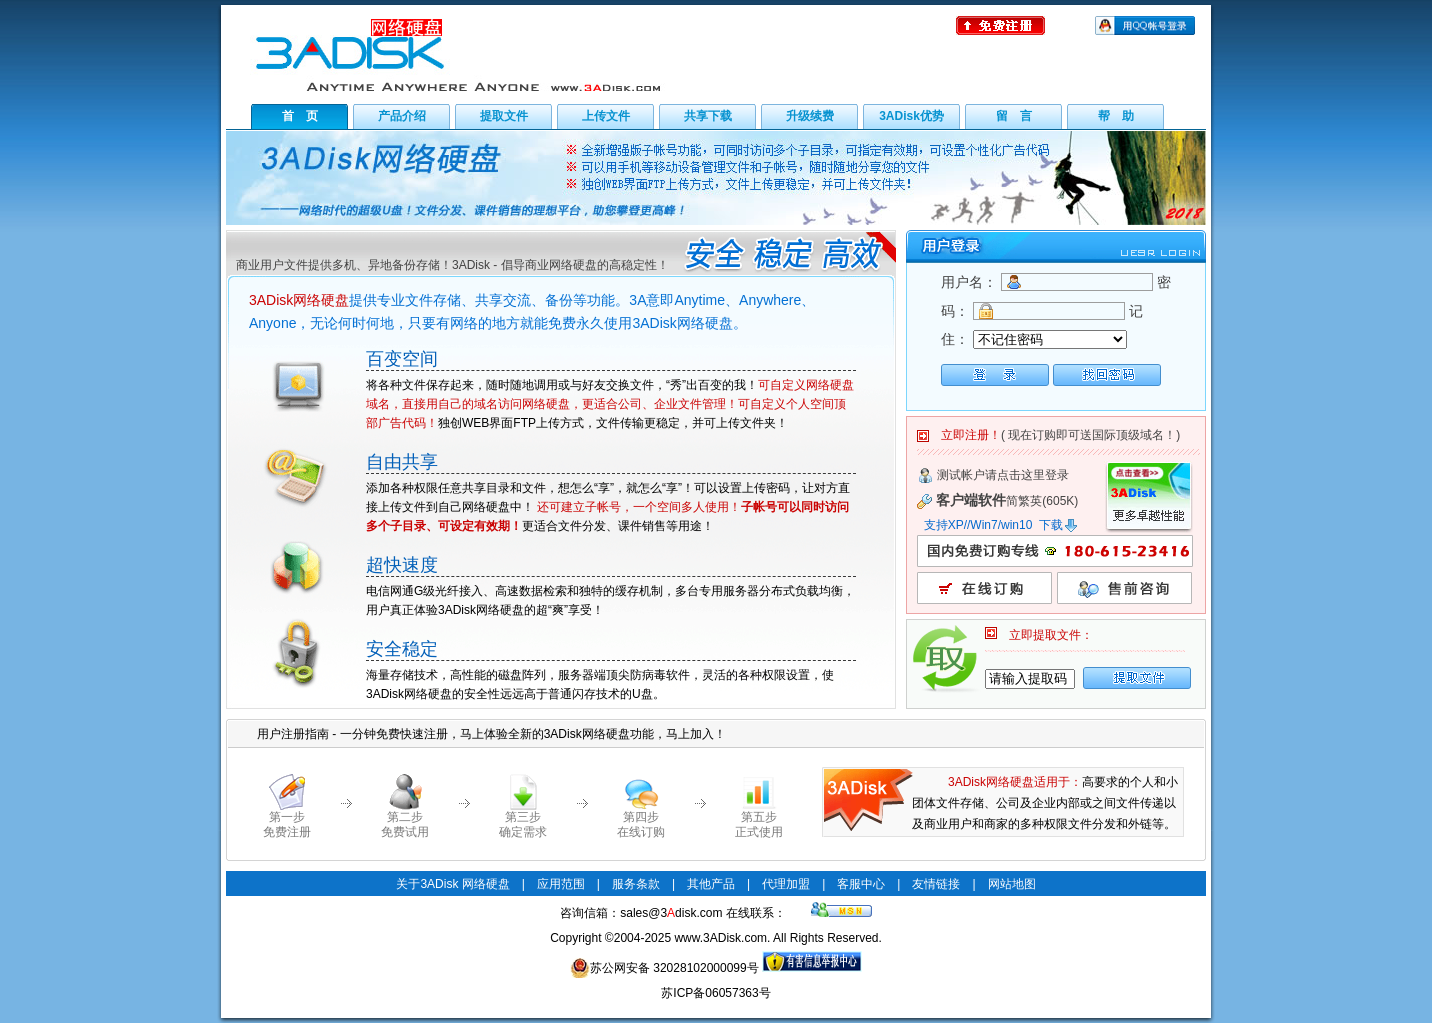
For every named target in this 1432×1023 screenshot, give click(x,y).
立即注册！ (971, 435)
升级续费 (810, 116)
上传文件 (606, 116)
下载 (1059, 525)
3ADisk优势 (911, 116)
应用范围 (561, 884)
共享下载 (708, 116)
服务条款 (636, 884)
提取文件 (504, 116)
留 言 (1014, 116)
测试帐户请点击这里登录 (1003, 475)
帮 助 (1116, 116)
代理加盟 (786, 884)
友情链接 (936, 884)
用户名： (969, 282)
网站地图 (1012, 884)
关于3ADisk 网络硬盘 (452, 884)
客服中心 (861, 884)
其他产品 (711, 884)
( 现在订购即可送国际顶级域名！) (1090, 435)
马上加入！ (696, 734)
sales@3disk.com (671, 913)
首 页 (300, 116)
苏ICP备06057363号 (715, 993)
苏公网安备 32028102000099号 (664, 968)
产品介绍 (402, 116)
